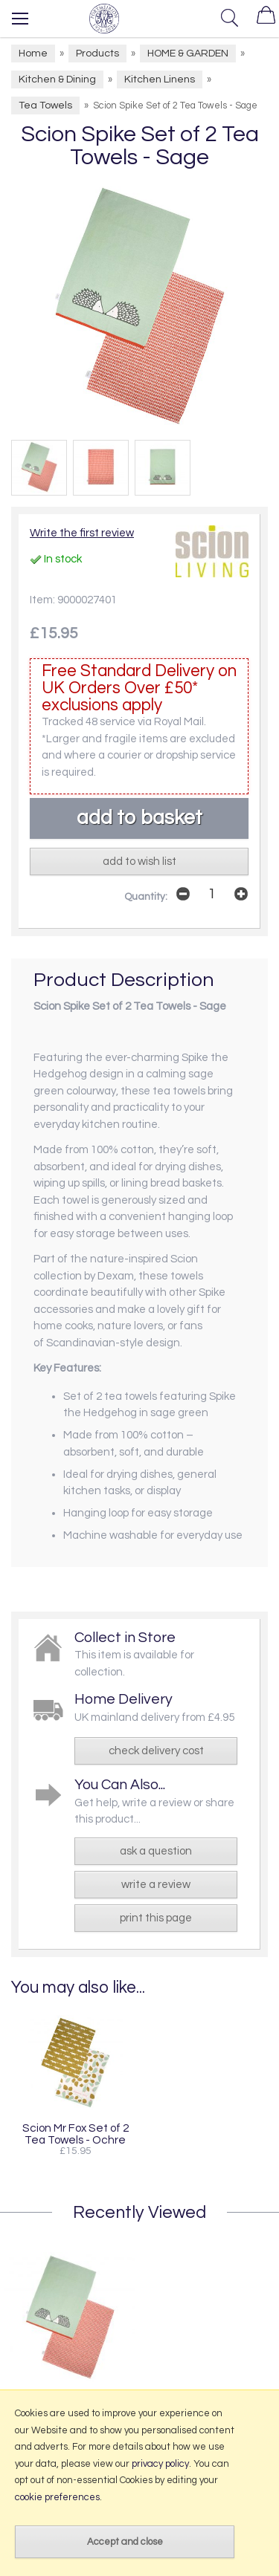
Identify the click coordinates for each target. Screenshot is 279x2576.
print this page (156, 1918)
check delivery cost (156, 1750)
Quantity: (145, 897)
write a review (155, 1884)
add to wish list (139, 861)
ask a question (156, 1851)
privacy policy (160, 2464)
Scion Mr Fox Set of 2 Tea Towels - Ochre (75, 2134)
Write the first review (82, 533)
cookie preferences (57, 2497)
